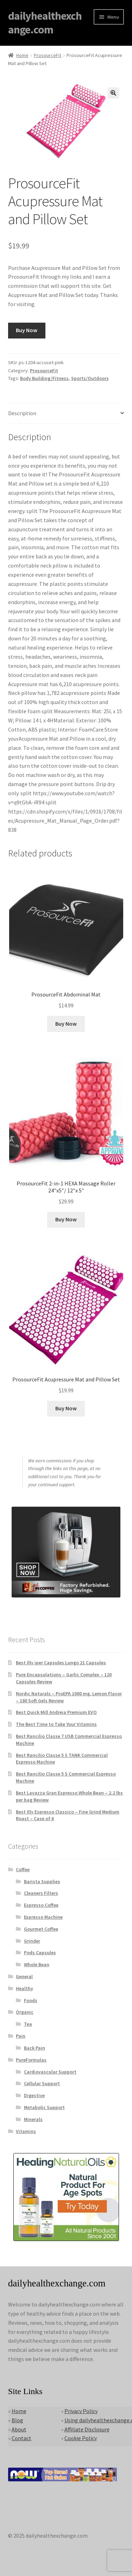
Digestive (34, 2095)
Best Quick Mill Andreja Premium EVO (56, 1712)
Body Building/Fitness (44, 378)
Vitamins (26, 2131)
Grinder (32, 1941)
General (24, 1976)
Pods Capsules (40, 1952)
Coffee (23, 1869)
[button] (113, 93)
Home (22, 55)
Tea (28, 2024)
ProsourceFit (47, 55)
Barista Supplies (42, 1881)
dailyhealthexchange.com (45, 23)
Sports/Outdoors (90, 378)
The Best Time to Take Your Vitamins (56, 1724)
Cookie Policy (80, 2438)
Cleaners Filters (41, 1893)
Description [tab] (22, 413)
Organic (24, 2012)
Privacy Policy (81, 2410)
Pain (20, 2036)
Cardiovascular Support (50, 2072)
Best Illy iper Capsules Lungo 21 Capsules (61, 1662)
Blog (17, 2420)
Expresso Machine (43, 1917)
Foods (30, 2000)
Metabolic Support (44, 2107)
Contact (21, 2438)
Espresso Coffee (41, 1905)
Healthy (24, 1988)
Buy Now (26, 330)
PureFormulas (31, 2060)
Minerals (33, 2119)
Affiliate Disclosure (86, 2429)
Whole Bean (36, 1964)
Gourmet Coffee (41, 1929)
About (19, 2429)
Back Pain (34, 2048)
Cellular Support (42, 2083)
